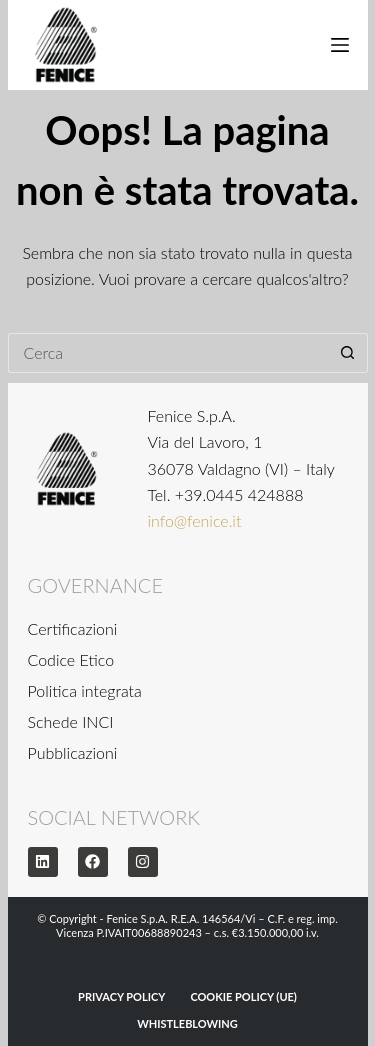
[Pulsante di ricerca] (348, 353)
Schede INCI (71, 721)
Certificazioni (73, 628)
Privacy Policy (121, 996)
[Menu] (340, 45)
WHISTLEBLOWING (187, 1023)
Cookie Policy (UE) (243, 996)
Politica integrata (85, 690)
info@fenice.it (195, 520)
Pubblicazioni (73, 752)
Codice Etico (71, 659)
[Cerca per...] (168, 353)
